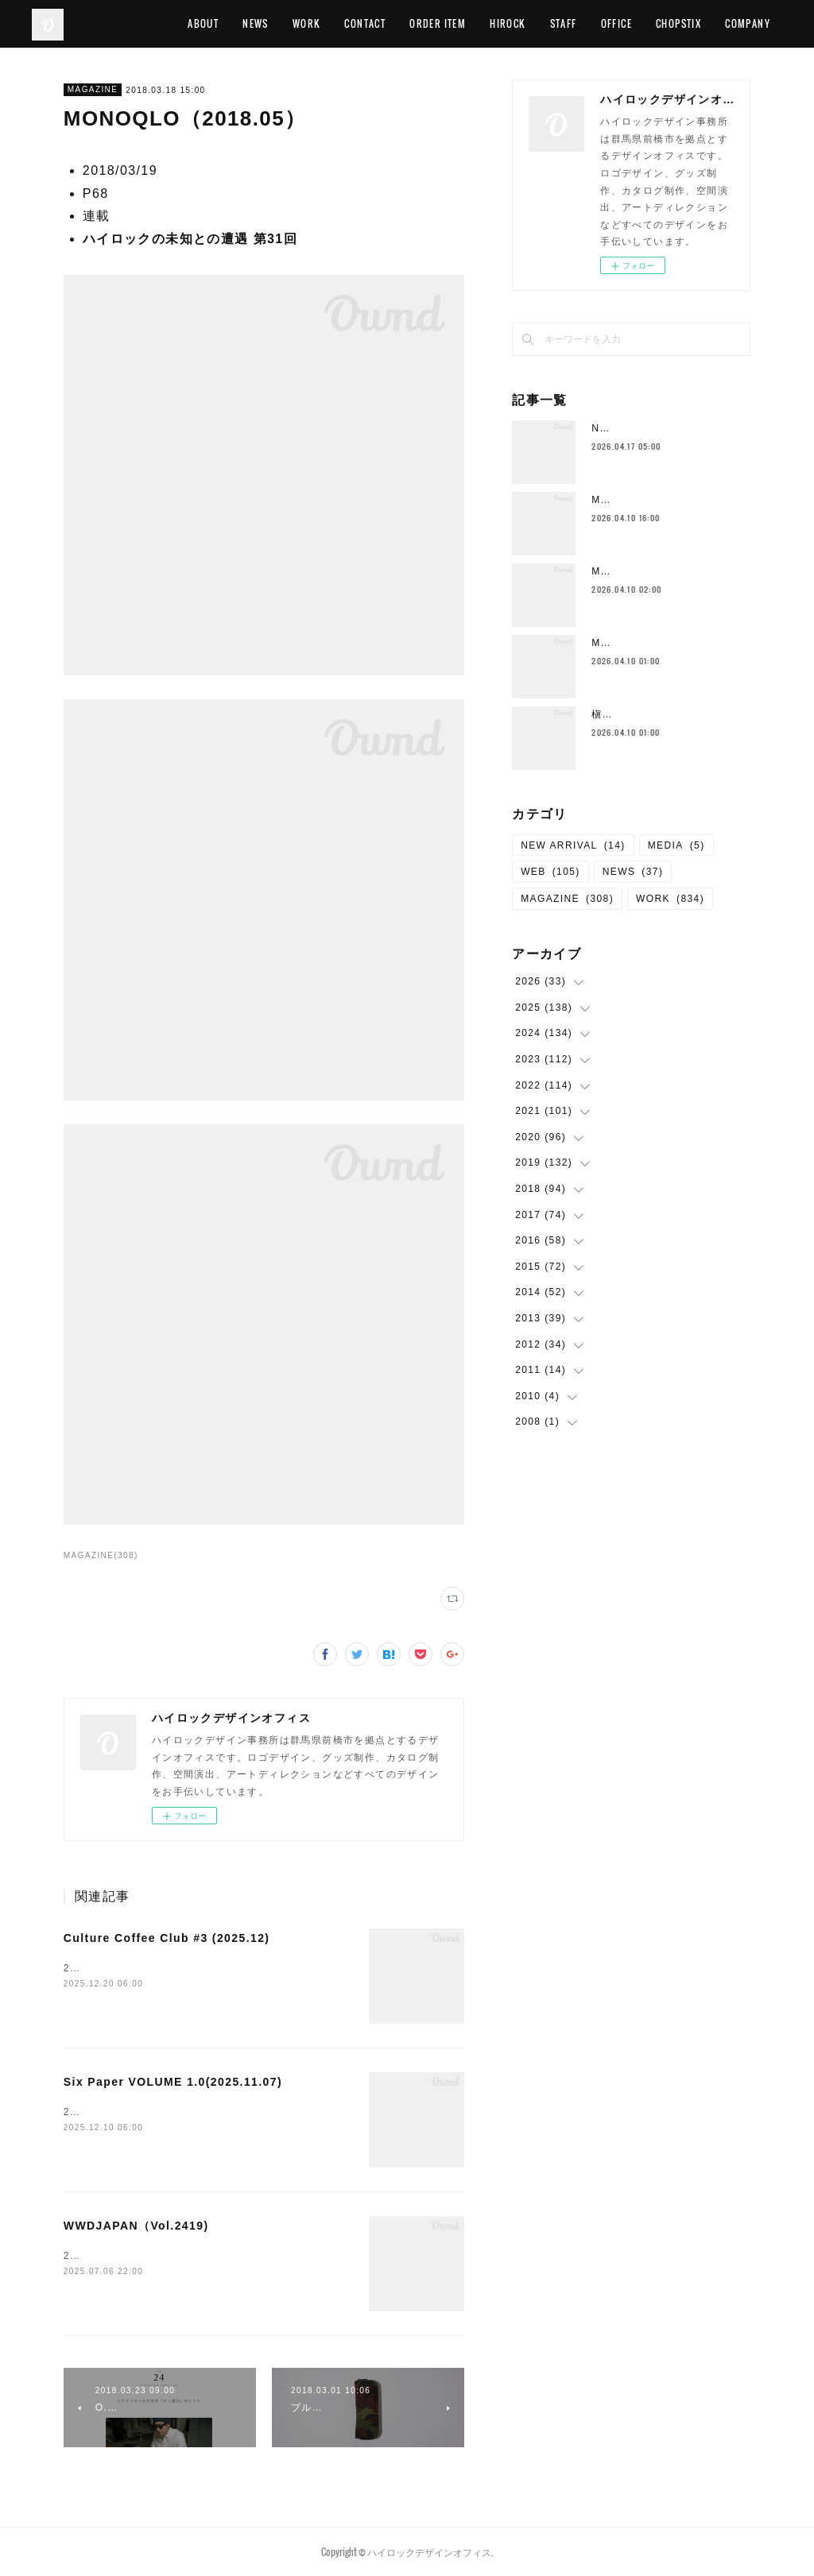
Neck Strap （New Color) (660, 428)
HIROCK (596, 23)
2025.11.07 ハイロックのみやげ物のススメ (173, 2112)
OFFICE (703, 23)
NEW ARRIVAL (573, 845)
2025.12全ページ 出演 (127, 1968)
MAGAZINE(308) (101, 1555)
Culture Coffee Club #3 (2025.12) (167, 1938)
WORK (394, 23)
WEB (550, 871)
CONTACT (453, 23)
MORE (756, 23)
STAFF (651, 23)
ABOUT (291, 23)
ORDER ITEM (526, 23)
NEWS (344, 23)
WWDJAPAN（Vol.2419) (136, 2225)
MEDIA (676, 845)
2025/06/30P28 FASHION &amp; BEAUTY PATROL (196, 2255)
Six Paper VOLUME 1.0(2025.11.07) (173, 2081)
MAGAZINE (93, 89)
